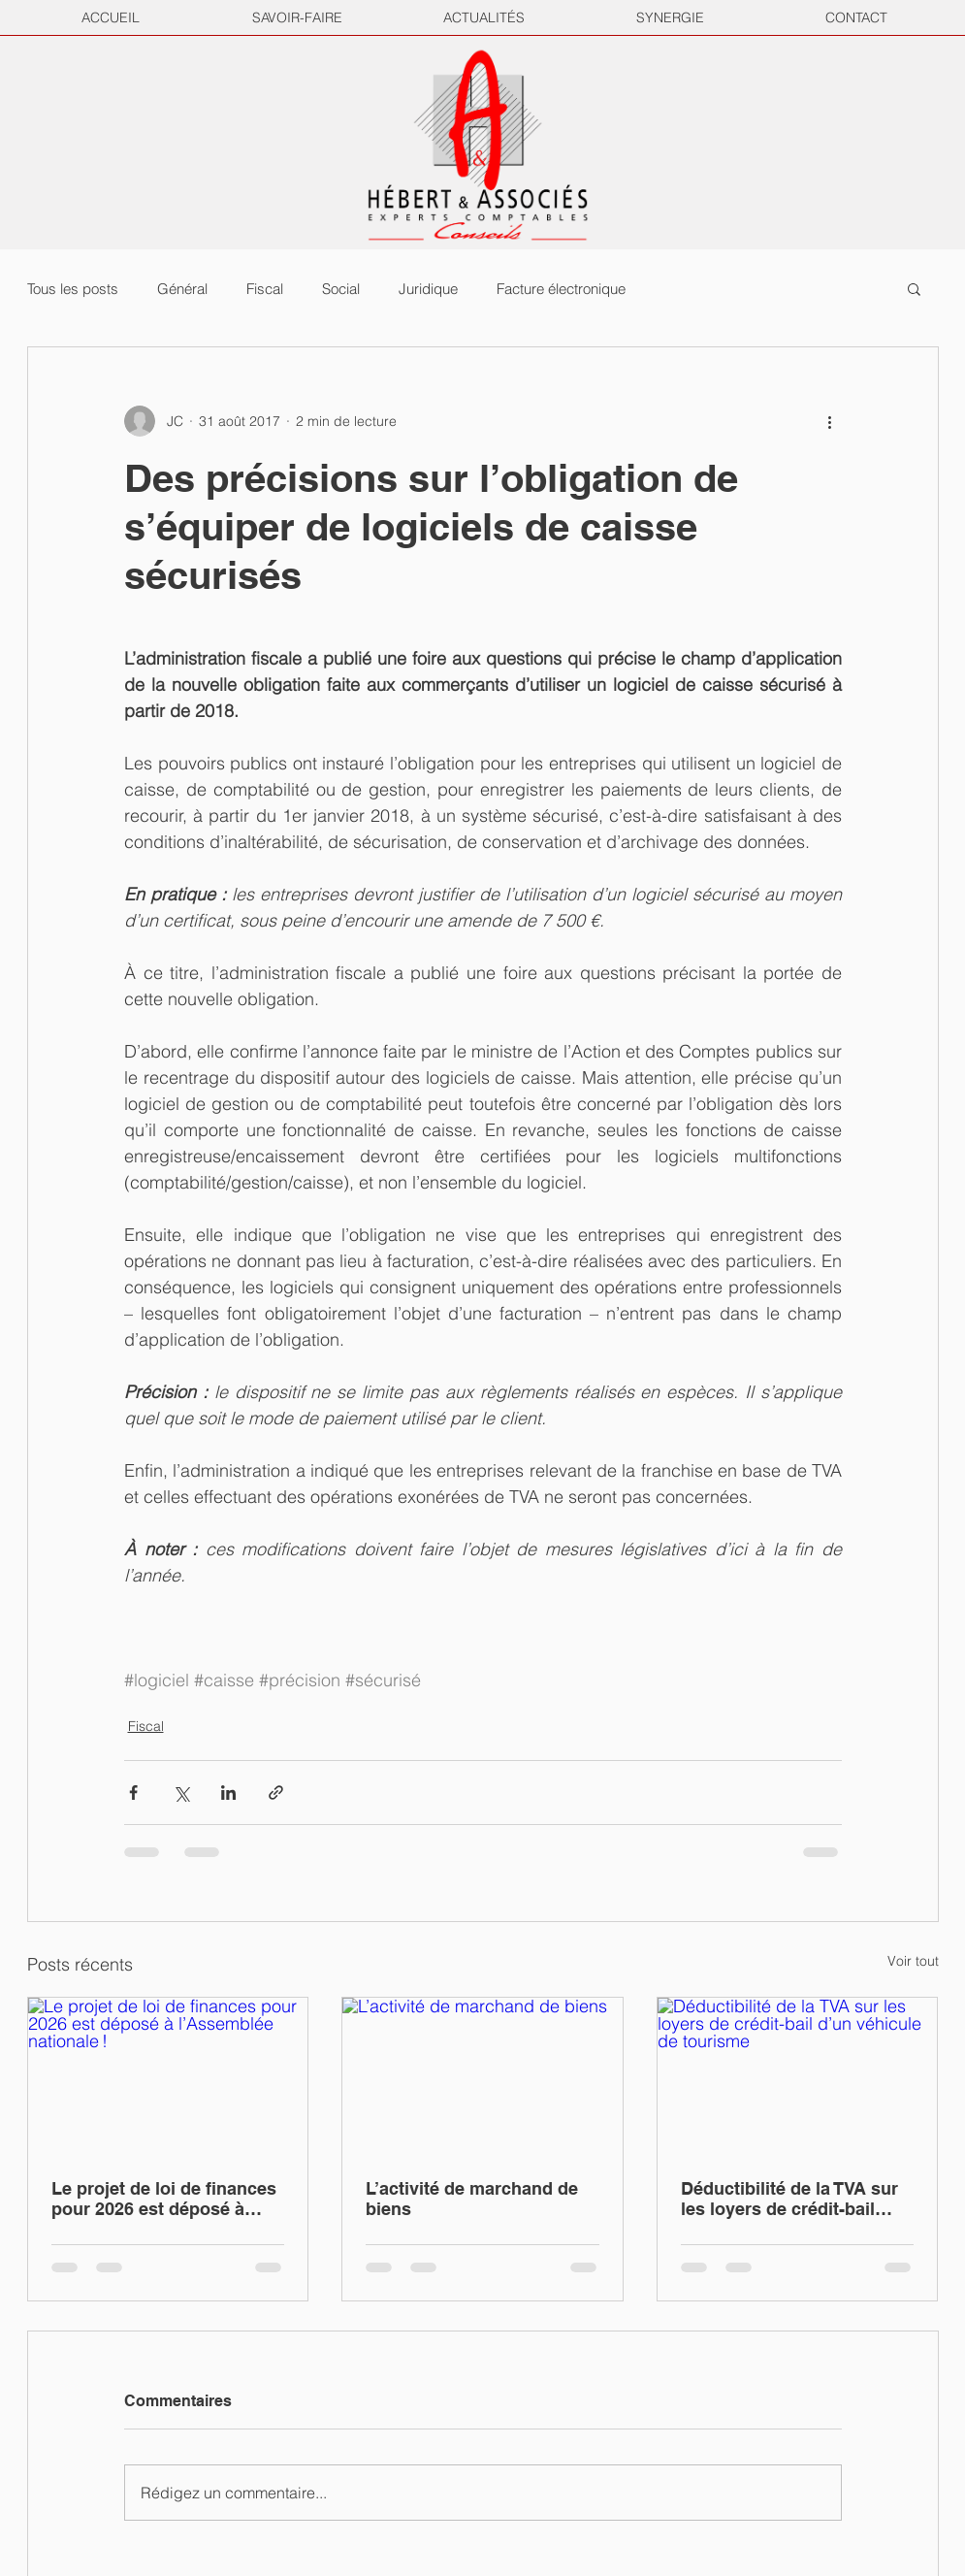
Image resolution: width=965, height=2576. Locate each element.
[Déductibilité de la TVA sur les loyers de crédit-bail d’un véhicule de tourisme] (798, 2076)
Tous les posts (72, 288)
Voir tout (913, 1961)
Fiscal (264, 288)
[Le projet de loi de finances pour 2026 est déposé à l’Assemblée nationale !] (168, 2076)
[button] (914, 288)
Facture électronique (561, 288)
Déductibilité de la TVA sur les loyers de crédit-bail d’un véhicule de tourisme (789, 2198)
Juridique (428, 288)
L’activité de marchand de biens (472, 2198)
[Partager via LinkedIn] (228, 1792)
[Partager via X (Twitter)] (181, 1792)
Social (341, 288)
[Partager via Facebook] (133, 1792)
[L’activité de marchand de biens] (482, 2076)
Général (182, 288)
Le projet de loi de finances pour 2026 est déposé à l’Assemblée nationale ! (163, 2198)
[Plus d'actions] (830, 421)
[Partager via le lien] (276, 1792)
